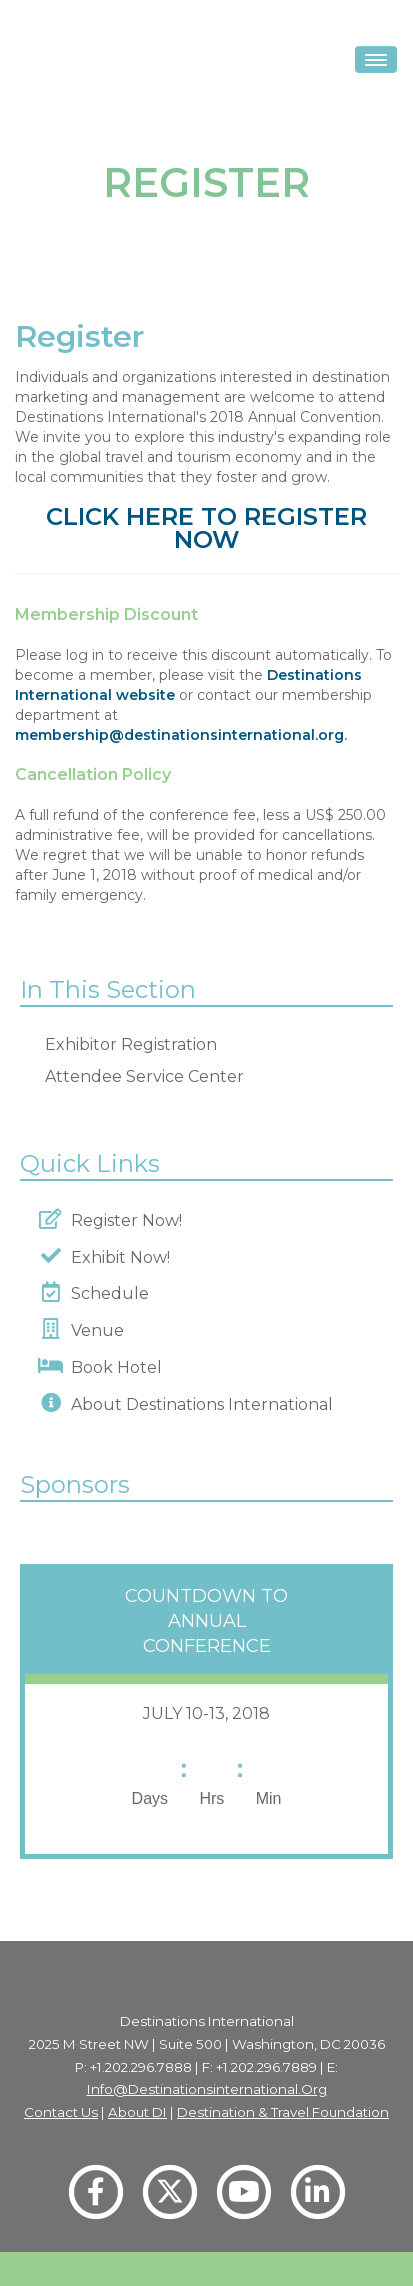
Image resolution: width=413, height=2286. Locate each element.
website (143, 695)
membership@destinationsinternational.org (179, 735)
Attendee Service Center (144, 1076)
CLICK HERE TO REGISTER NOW (206, 528)
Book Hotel (112, 1367)
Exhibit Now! (116, 1257)
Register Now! (122, 1220)
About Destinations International (198, 1404)
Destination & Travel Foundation (283, 2112)
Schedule (106, 1293)
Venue (93, 1330)
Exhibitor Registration (131, 1044)
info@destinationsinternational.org (207, 2089)
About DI (137, 2112)
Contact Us (61, 2112)
